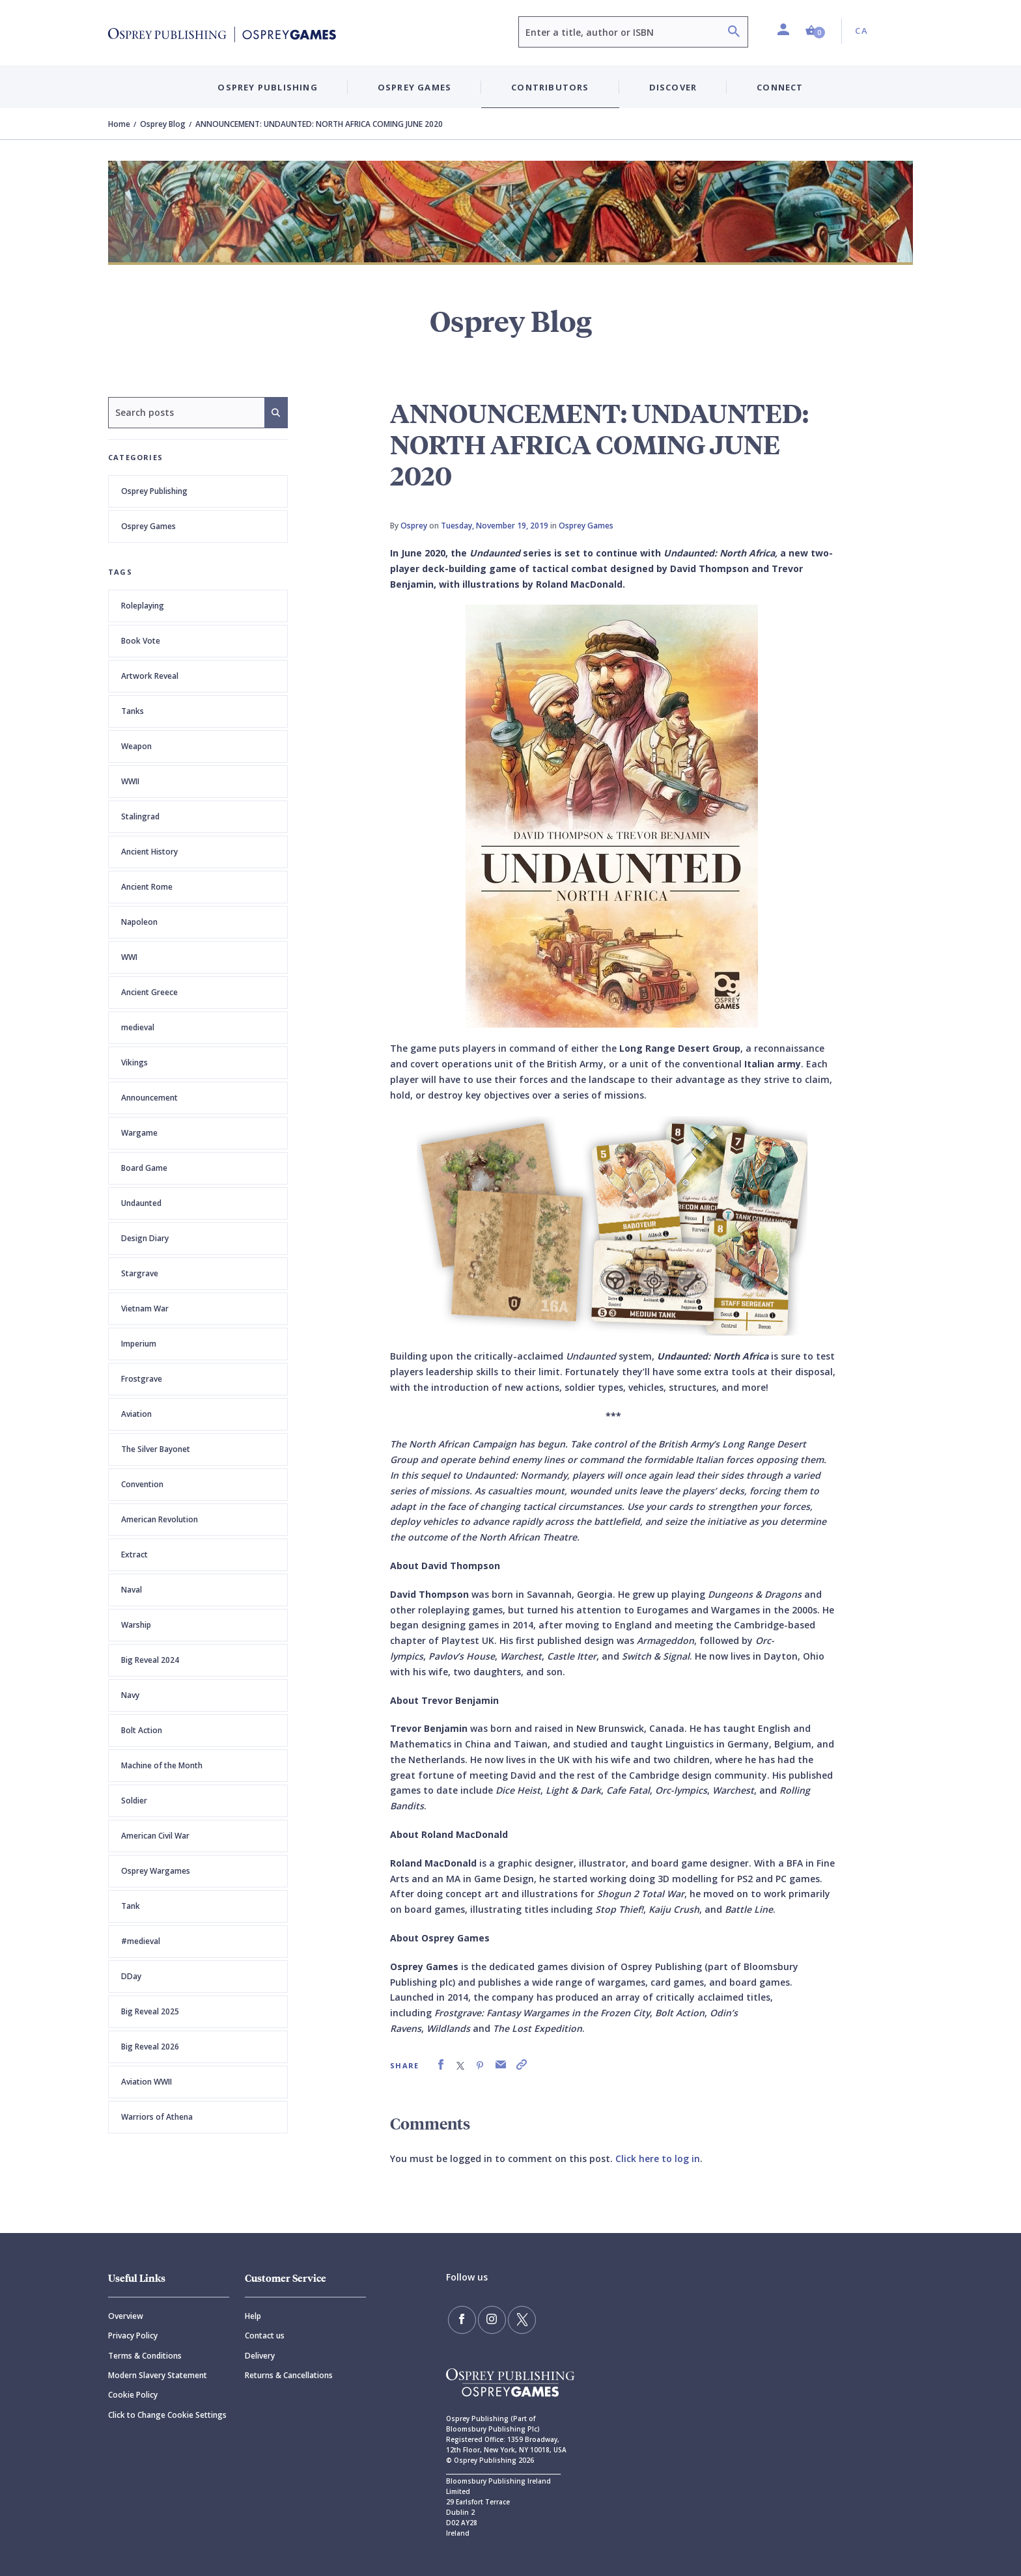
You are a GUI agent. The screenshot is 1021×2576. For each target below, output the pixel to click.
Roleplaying (142, 605)
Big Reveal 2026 (150, 2046)
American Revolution (159, 1519)
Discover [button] (673, 87)
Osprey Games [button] (414, 87)
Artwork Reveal (149, 675)
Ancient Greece (149, 992)
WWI (129, 957)
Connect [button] (780, 87)
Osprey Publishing (154, 491)
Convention (142, 1484)
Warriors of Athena (157, 2116)
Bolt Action (141, 1730)
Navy (130, 1695)
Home (119, 124)
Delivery (260, 2355)
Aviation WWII (146, 2081)
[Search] (734, 33)
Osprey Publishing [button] (267, 87)
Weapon (136, 746)
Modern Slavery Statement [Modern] (157, 2375)
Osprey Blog (163, 124)
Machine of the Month (162, 1765)
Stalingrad (140, 816)
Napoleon (139, 921)
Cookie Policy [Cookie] (133, 2394)
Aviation (136, 1413)
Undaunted (141, 1203)
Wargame (139, 1132)
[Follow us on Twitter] (517, 2319)
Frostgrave (141, 1378)
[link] (441, 2065)
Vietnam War (145, 1308)
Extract (134, 1554)
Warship (136, 1624)
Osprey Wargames (155, 1870)
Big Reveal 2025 (150, 2011)
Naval (131, 1589)
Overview (125, 2316)
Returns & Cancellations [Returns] (289, 2375)
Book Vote (140, 640)
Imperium (138, 1343)
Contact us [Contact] (265, 2335)
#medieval (140, 1941)
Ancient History (149, 851)
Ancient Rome (147, 886)
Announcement (149, 1097)
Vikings (134, 1062)
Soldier (134, 1800)
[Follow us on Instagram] (489, 2319)
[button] (815, 31)
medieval (137, 1027)
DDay (131, 1976)
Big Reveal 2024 (150, 1659)
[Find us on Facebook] (461, 2319)
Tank (130, 1905)
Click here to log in (657, 2158)
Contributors (550, 87)
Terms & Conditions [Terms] (145, 2355)
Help (253, 2316)
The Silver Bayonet (155, 1449)
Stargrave (139, 1273)
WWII (130, 781)
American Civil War (155, 1835)
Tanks (132, 711)
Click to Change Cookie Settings (167, 2414)
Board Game (144, 1167)
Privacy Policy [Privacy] (133, 2335)
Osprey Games (148, 526)
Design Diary (145, 1238)
